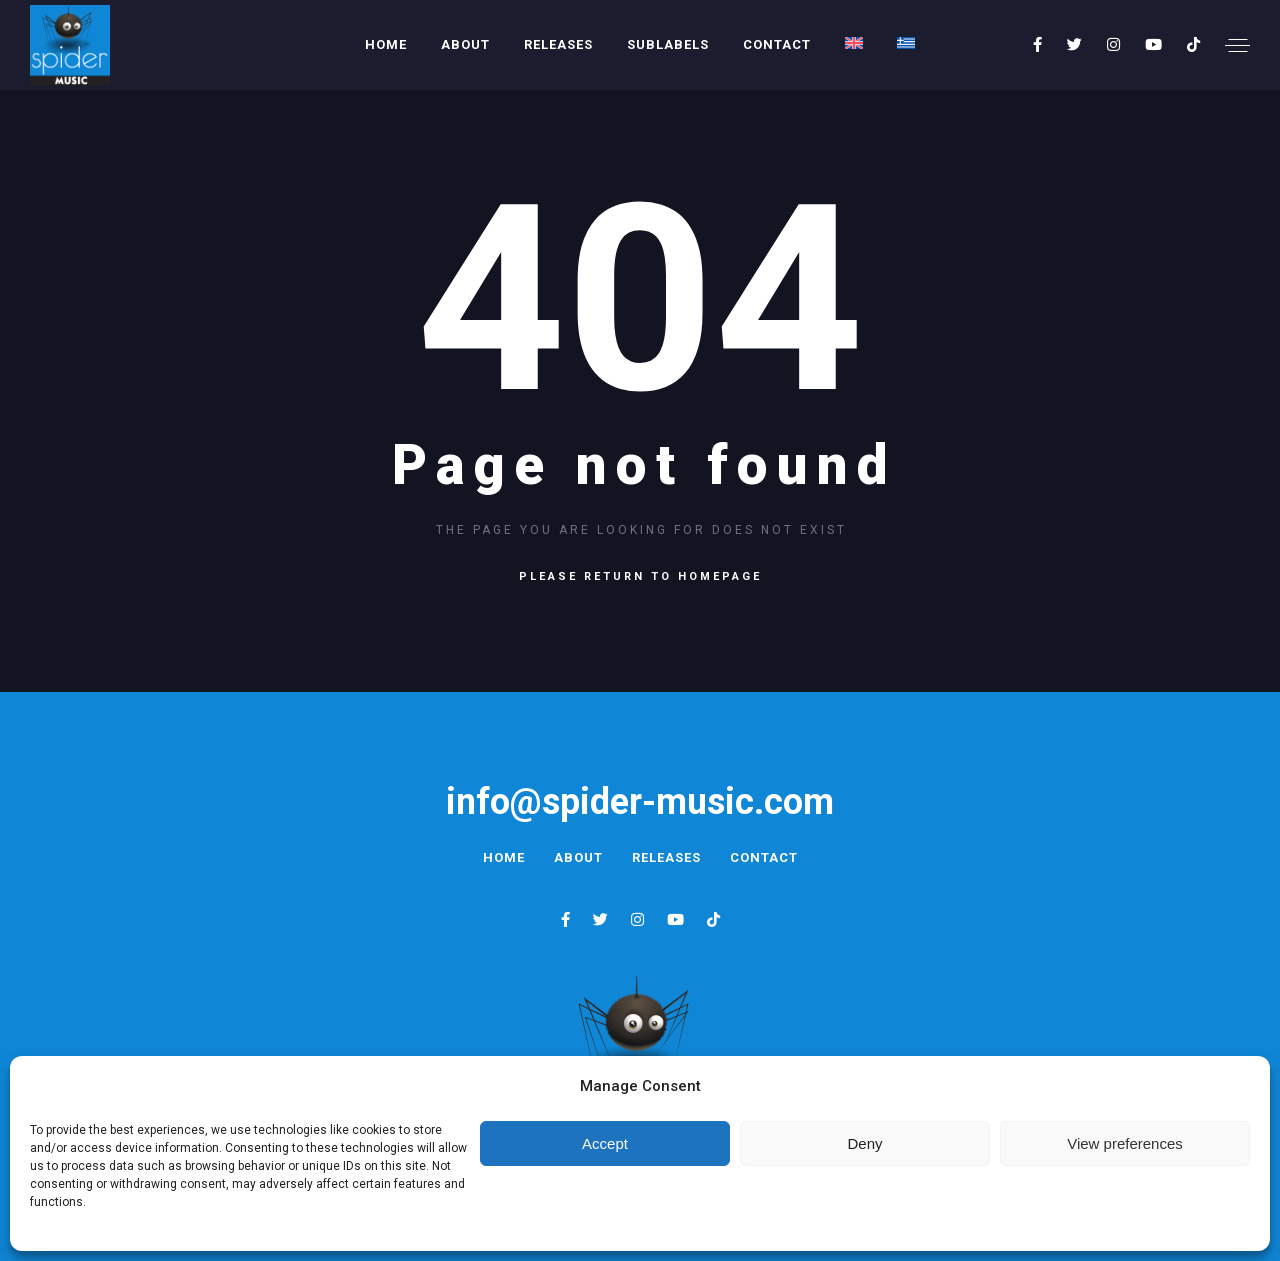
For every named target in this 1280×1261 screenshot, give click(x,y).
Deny (864, 1143)
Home (386, 44)
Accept (605, 1143)
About (465, 44)
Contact (777, 44)
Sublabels (668, 44)
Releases (558, 44)
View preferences (1125, 1143)
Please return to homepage (640, 576)
